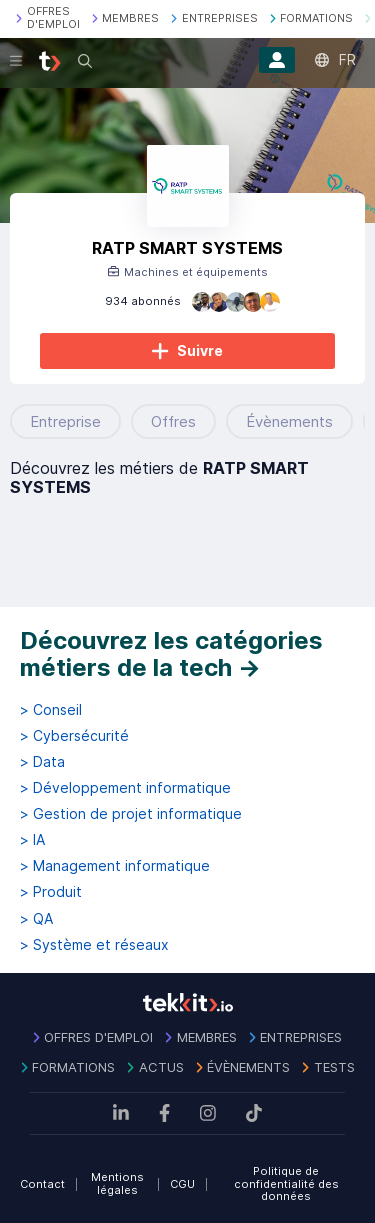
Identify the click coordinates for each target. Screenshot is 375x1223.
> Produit (51, 892)
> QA (36, 919)
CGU (182, 1184)
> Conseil (51, 710)
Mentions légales (117, 1183)
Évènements (289, 421)
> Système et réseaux (94, 945)
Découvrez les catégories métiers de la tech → (171, 654)
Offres (173, 421)
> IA (32, 840)
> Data (42, 762)
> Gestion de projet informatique (131, 814)
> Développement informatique (125, 788)
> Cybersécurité (74, 736)
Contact (42, 1184)
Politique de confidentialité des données (286, 1183)
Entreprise (65, 421)
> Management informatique (115, 866)
